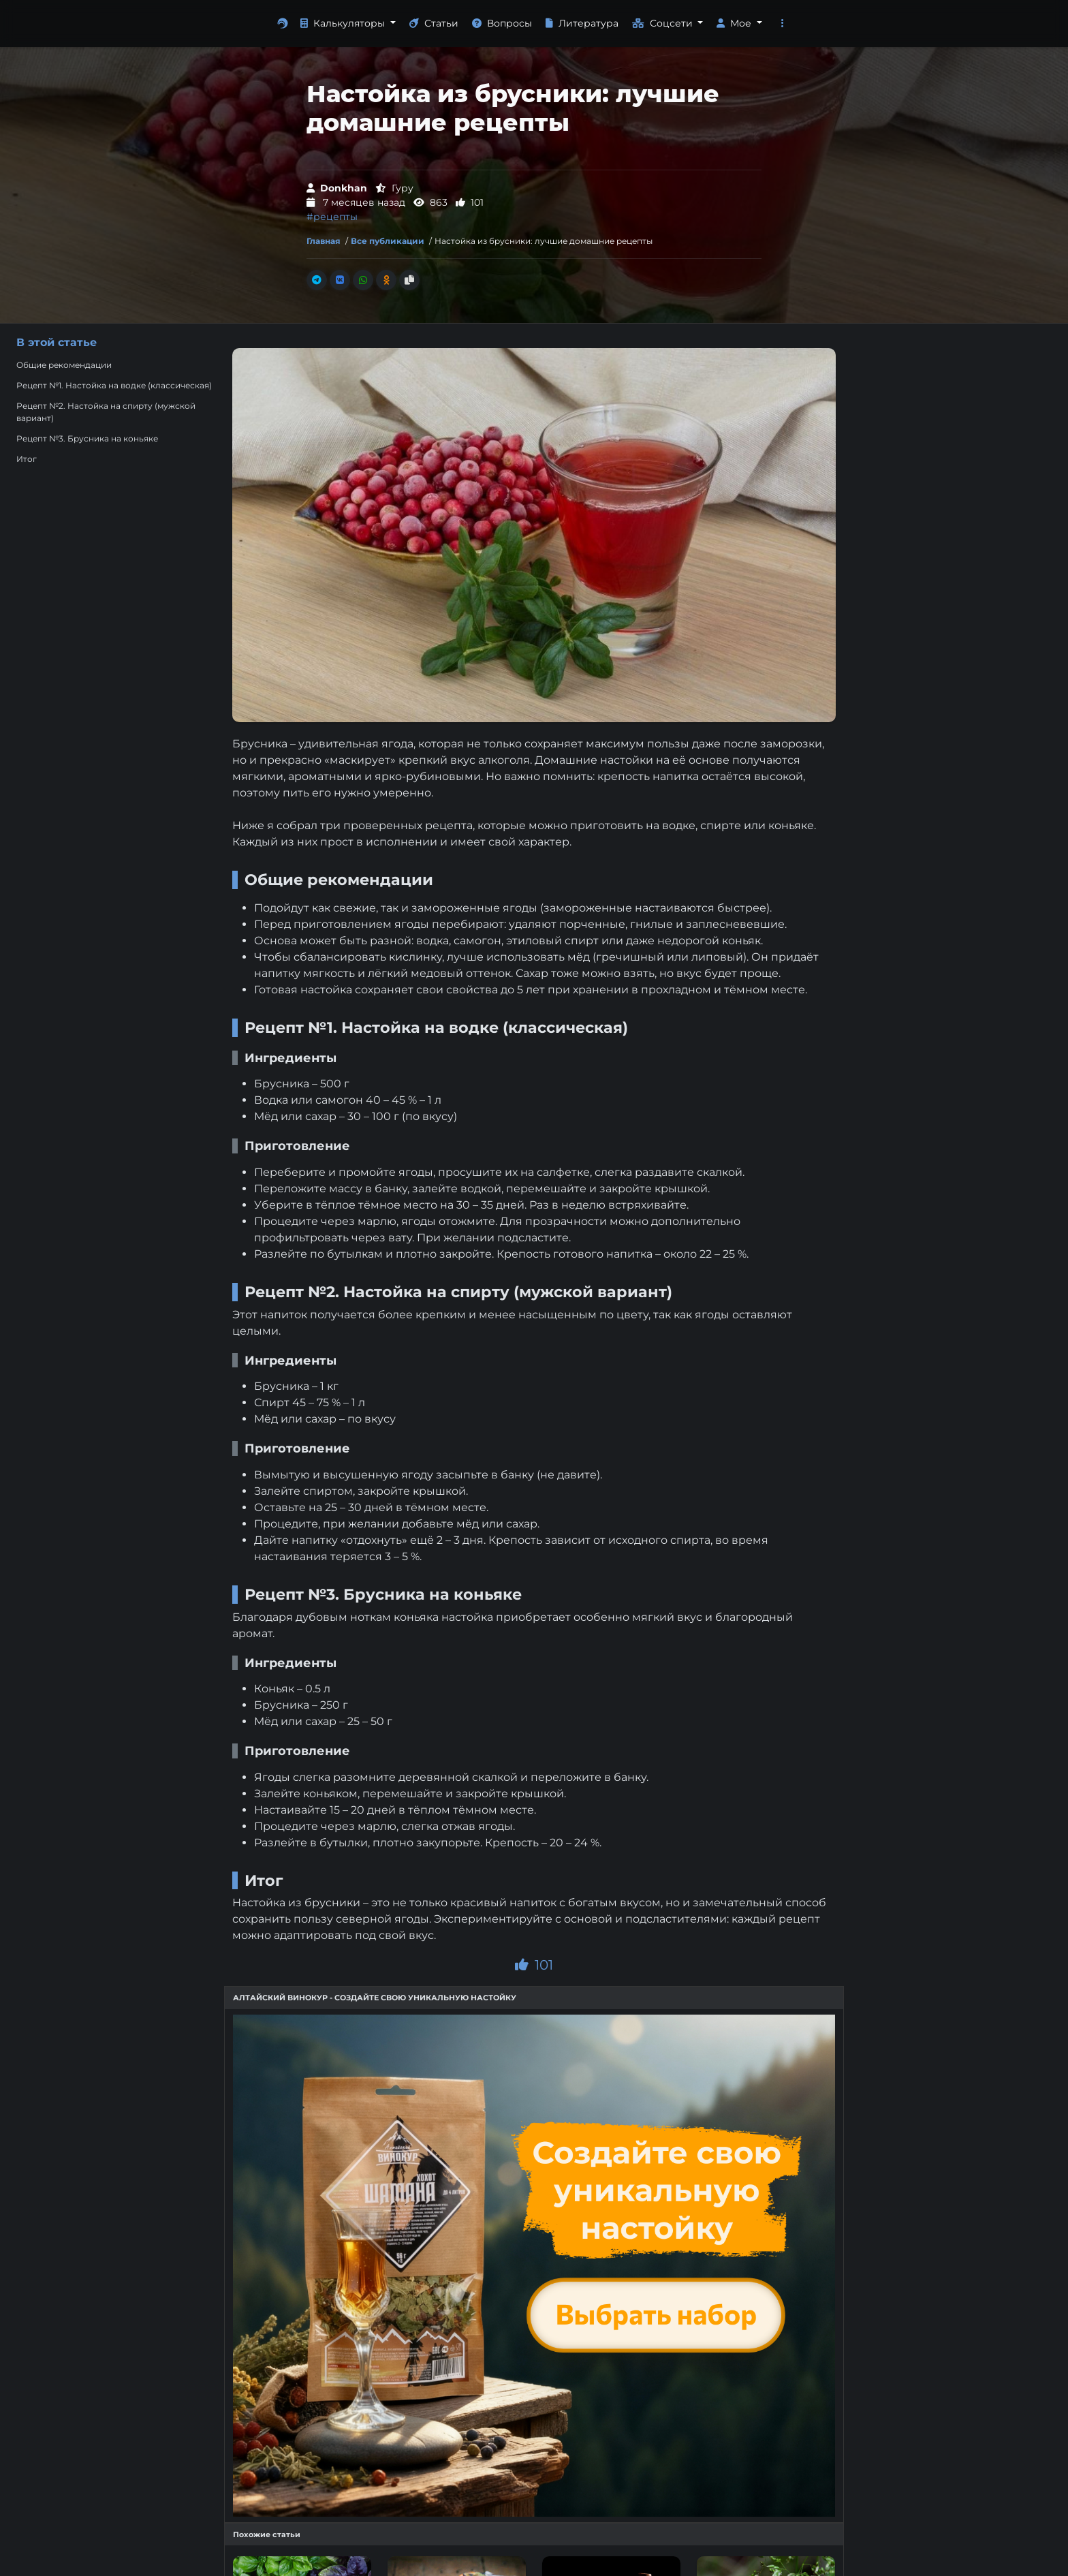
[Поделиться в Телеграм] (317, 280)
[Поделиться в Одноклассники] (386, 280)
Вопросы (502, 23)
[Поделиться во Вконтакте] (340, 280)
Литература (582, 23)
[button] (782, 23)
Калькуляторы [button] (344, 23)
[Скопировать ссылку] (409, 280)
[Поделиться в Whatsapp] (363, 280)
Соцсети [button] (663, 23)
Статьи (433, 23)
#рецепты (332, 217)
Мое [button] (735, 23)
